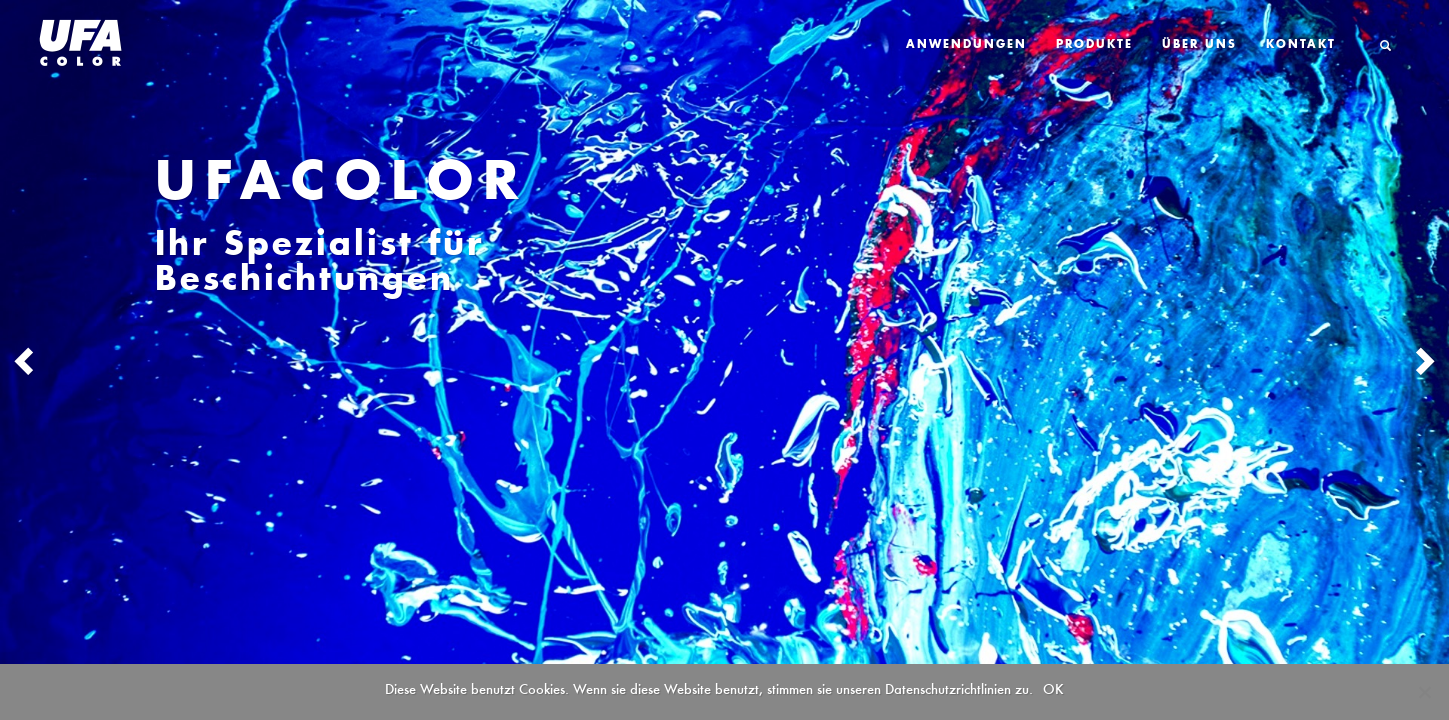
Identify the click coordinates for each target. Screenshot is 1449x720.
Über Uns (1199, 45)
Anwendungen (966, 45)
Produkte (1094, 45)
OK (1053, 689)
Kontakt (1301, 45)
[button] (108, 360)
